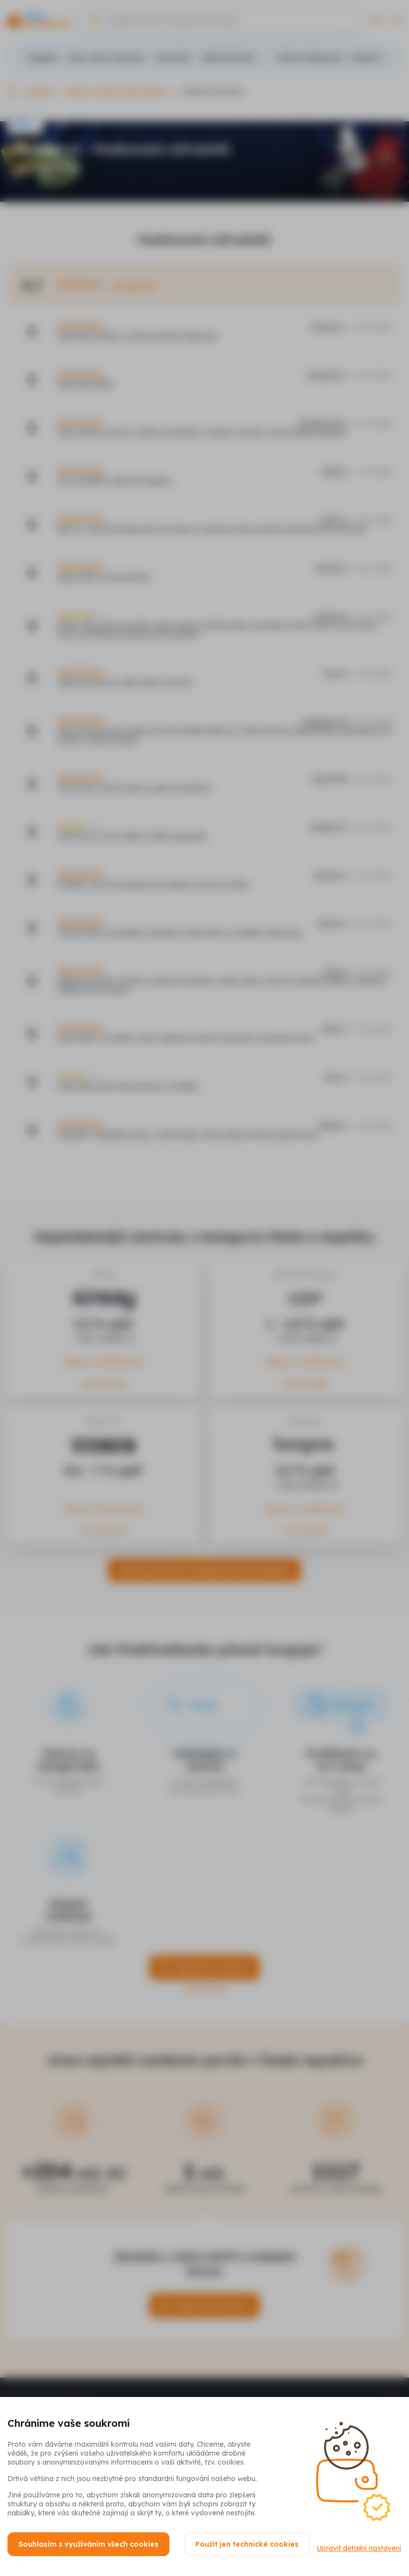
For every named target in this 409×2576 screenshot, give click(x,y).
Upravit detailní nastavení (49, 2551)
